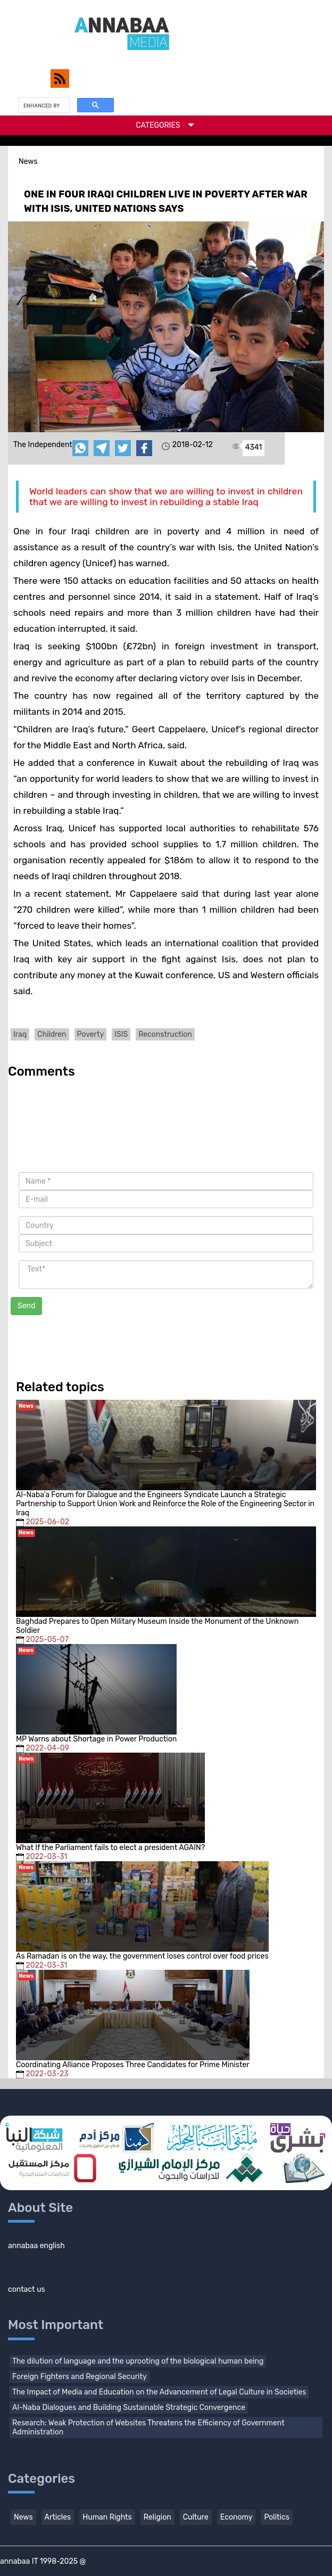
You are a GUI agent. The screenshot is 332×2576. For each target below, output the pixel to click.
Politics (276, 2517)
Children (51, 1034)
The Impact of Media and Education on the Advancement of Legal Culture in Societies (159, 2392)
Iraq (20, 1034)
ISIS (121, 1034)
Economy (236, 2517)
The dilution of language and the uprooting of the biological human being (137, 2361)
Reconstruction (165, 1034)
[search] (42, 105)
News (23, 2517)
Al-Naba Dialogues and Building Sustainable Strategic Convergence (128, 2407)
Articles (58, 2517)
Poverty (90, 1034)
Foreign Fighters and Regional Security (79, 2376)
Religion (157, 2517)
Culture (196, 2517)
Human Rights (106, 2517)
